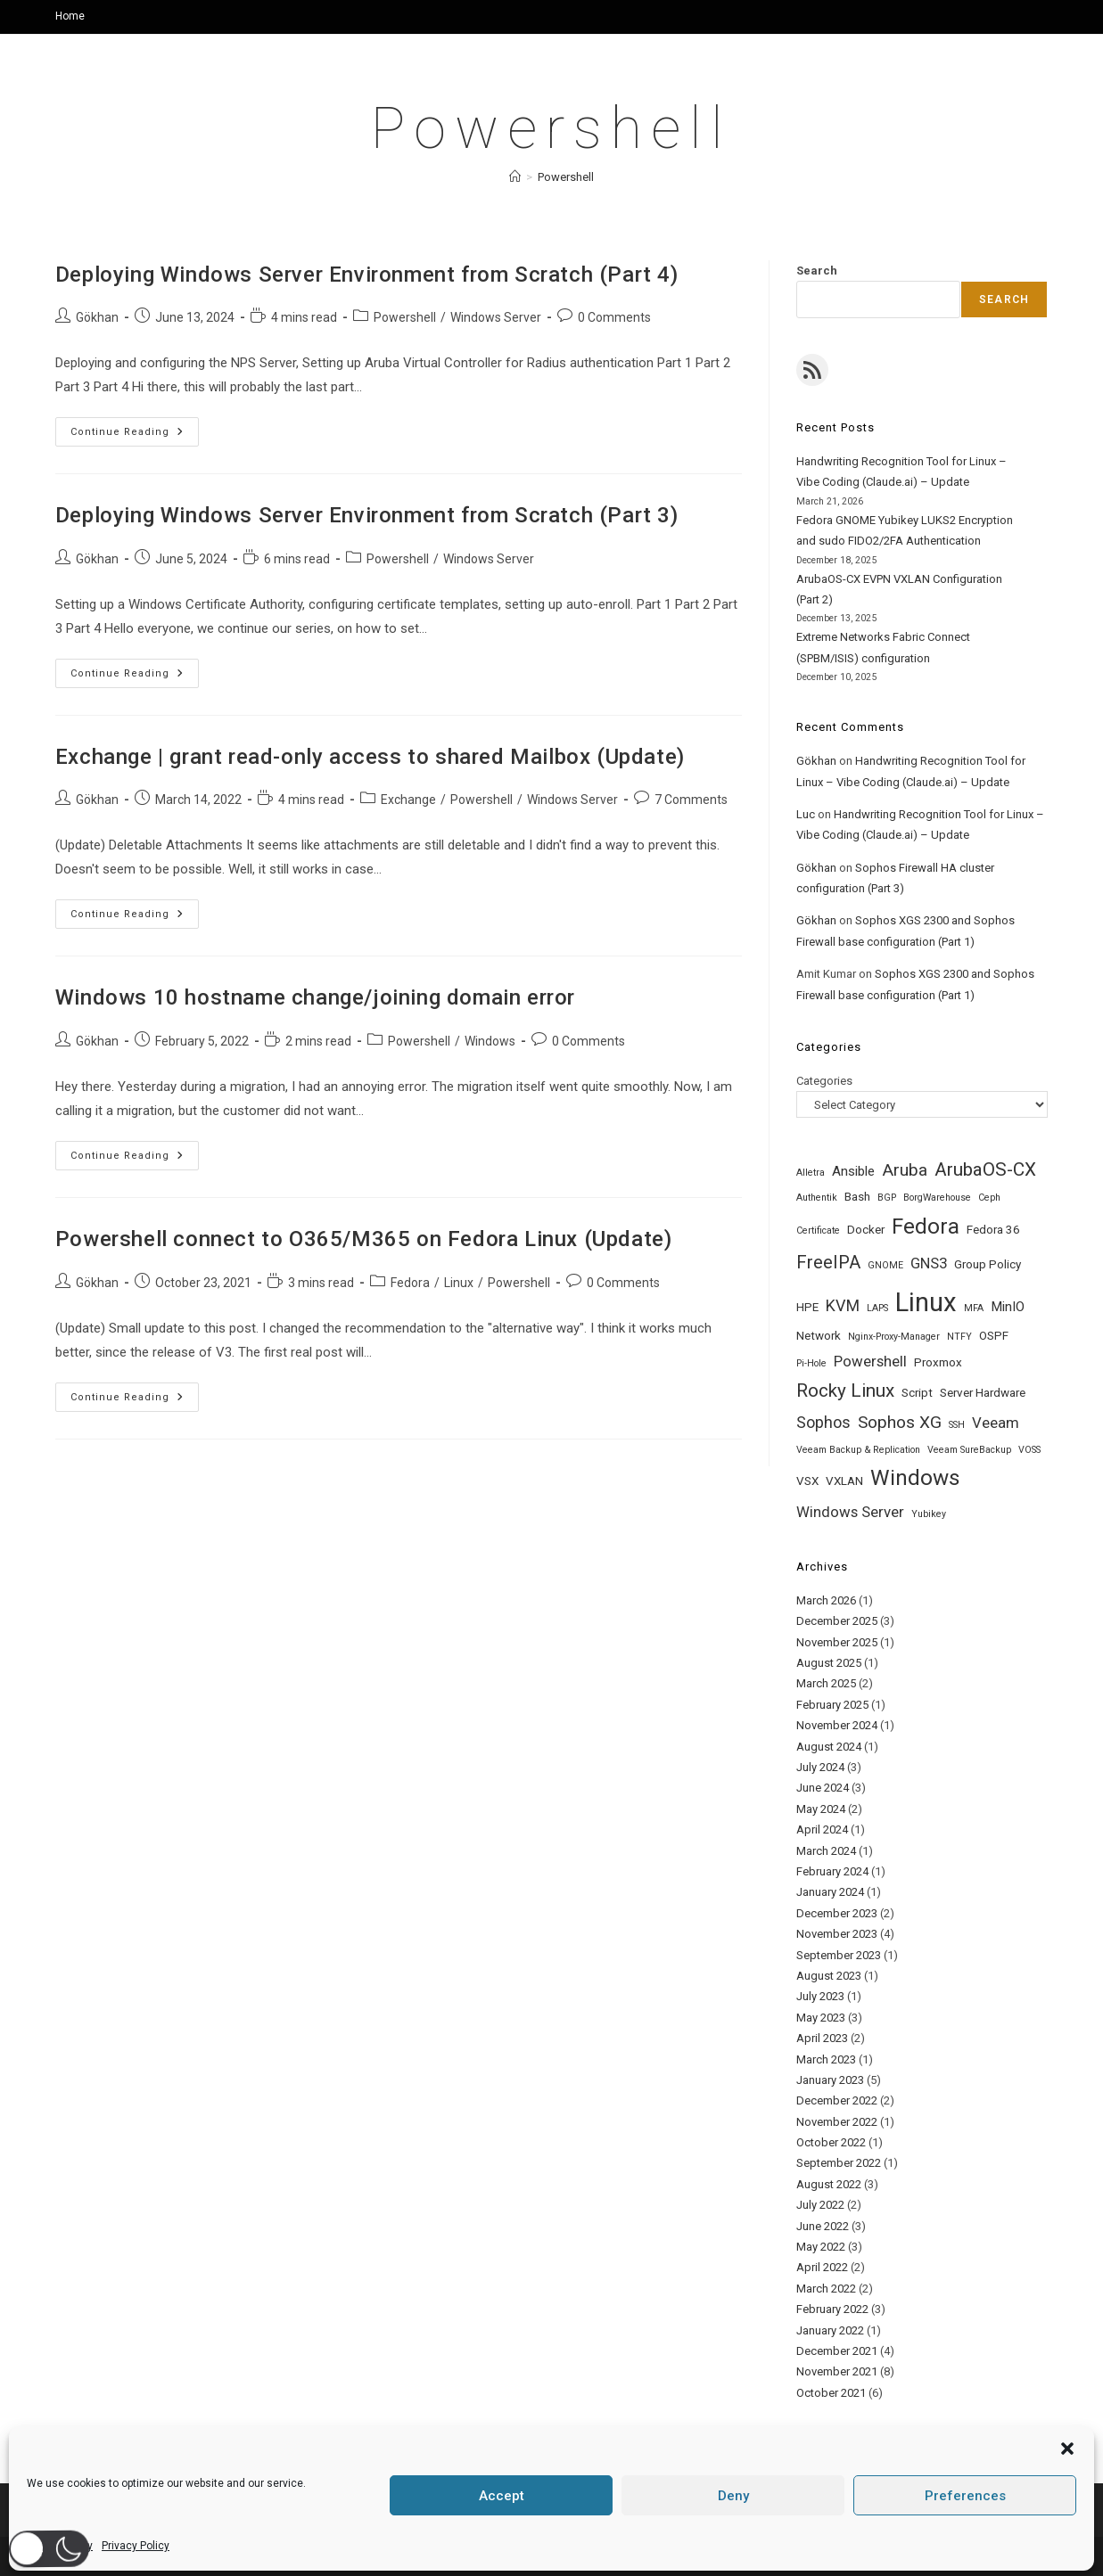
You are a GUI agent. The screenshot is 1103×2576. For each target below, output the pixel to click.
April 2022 (822, 2267)
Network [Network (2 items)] (818, 1335)
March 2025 (826, 1683)
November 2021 (836, 2371)
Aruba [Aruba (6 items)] (904, 1170)
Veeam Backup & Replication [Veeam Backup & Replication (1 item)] (858, 1450)
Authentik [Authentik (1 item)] (816, 1197)
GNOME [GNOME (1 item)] (885, 1265)
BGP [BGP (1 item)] (886, 1197)
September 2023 (838, 1955)
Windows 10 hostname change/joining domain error (315, 997)
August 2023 (828, 1975)
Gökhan (97, 317)
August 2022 (828, 2184)
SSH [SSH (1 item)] (957, 1425)
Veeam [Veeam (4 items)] (995, 1423)
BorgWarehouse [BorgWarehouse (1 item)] (937, 1197)
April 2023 (822, 2038)
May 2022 (820, 2246)
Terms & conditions (899, 2555)
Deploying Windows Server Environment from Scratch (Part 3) (367, 515)
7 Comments (691, 799)
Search (816, 270)
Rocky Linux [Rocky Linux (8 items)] (845, 1390)
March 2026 (826, 1600)
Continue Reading (134, 436)
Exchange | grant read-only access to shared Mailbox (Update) (370, 756)
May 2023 (820, 2017)
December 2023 (836, 1913)
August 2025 (828, 1662)
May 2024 (820, 1809)
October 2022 (831, 2142)
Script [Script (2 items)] (917, 1392)
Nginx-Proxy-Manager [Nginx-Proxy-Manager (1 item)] (894, 1336)
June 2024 (822, 1787)
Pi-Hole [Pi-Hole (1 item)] (811, 1363)
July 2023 (820, 1996)
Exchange (408, 799)
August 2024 (828, 1746)
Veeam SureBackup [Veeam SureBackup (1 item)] (969, 1450)
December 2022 (836, 2100)
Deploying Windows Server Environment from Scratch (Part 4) (367, 274)
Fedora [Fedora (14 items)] (925, 1226)
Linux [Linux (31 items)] (926, 1302)
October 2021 (831, 2393)
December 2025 (836, 1621)
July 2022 (820, 2204)
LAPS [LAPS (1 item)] (877, 1308)
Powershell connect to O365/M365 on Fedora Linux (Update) (363, 1238)
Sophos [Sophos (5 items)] (823, 1422)
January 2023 (830, 2080)
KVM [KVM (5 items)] (843, 1305)
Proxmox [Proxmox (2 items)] (938, 1362)
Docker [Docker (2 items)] (866, 1229)
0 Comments (614, 317)
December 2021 (836, 2351)
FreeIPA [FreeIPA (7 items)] (828, 1262)
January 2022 (830, 2330)
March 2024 (826, 1851)
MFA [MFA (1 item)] (974, 1308)
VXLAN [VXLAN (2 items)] (844, 1481)
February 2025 (832, 1704)
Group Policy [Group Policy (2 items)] (987, 1264)
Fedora (410, 1283)
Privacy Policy (730, 2555)
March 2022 (826, 2288)
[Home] (515, 177)
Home (70, 16)
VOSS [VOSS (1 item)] (1029, 1450)
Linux (458, 1283)
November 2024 (836, 1725)
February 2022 (832, 2309)
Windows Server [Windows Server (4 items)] (850, 1512)
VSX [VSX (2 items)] (807, 1481)
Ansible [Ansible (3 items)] (853, 1171)
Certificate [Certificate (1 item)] (818, 1230)
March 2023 (826, 2059)
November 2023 (836, 1933)
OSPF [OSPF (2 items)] (993, 1335)
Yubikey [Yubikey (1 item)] (928, 1514)
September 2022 (838, 2163)
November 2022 (836, 2122)
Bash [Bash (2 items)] (857, 1196)
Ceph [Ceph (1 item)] (989, 1197)
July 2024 (820, 1767)
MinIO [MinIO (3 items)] (1008, 1307)
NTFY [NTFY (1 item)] (959, 1336)
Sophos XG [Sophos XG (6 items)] (900, 1422)
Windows (490, 1041)
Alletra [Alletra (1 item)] (810, 1172)
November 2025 (836, 1642)
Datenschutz (808, 2555)
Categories (824, 1080)
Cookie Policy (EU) (1003, 2555)
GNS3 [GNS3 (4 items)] (928, 1263)
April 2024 (822, 1829)
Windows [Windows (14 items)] (915, 1477)
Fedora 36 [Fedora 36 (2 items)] (993, 1229)
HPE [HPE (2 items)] (807, 1307)
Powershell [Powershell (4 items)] (870, 1361)
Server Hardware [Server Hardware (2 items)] (982, 1392)
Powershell (566, 177)
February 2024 (832, 1871)
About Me (661, 2555)
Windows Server (495, 317)
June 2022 (822, 2226)
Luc (805, 814)
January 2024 (830, 1892)
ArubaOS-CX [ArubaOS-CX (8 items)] (985, 1169)
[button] (49, 2549)
